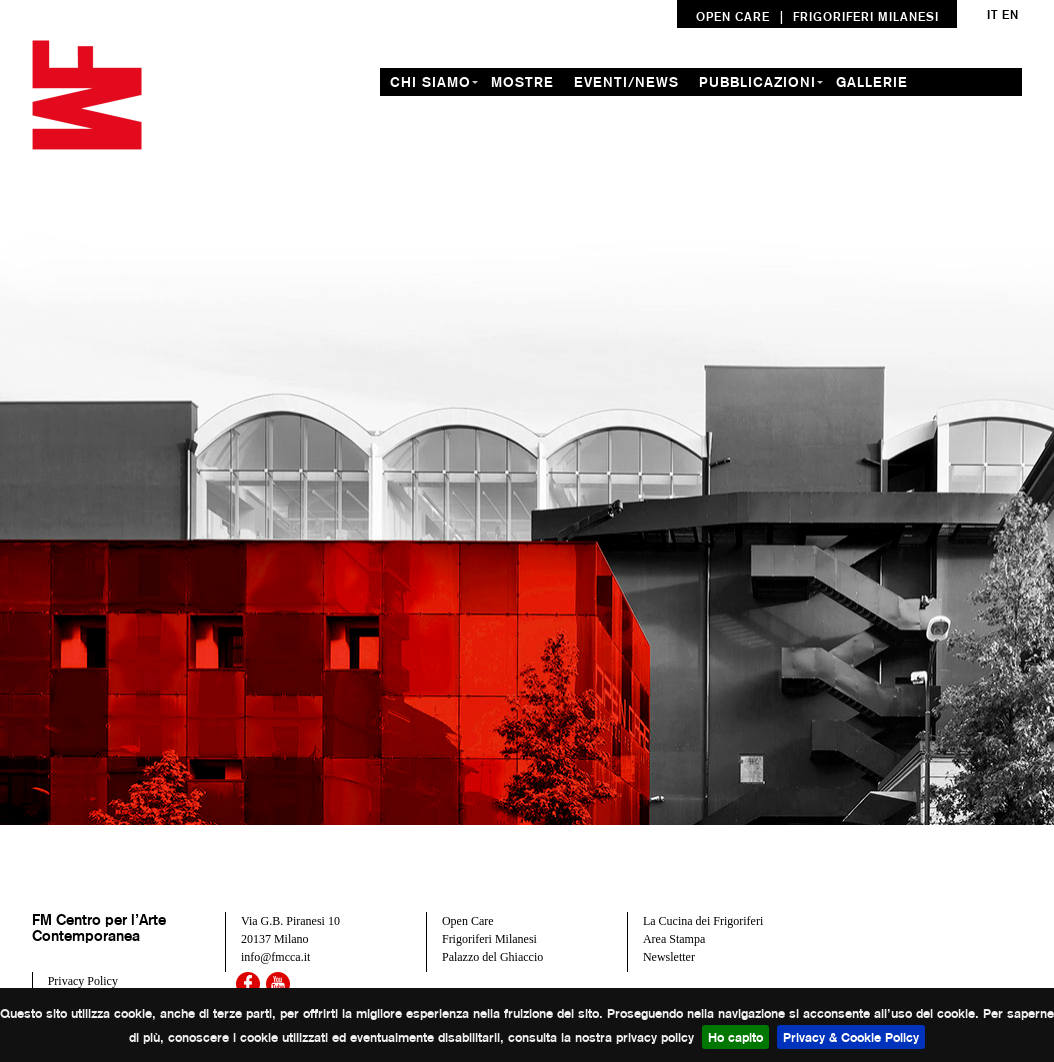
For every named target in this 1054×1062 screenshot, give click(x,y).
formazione (546, 110)
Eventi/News (626, 82)
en (1010, 14)
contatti (653, 110)
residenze (433, 110)
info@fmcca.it (275, 957)
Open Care (468, 921)
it (992, 14)
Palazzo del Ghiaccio (492, 957)
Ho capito (735, 1037)
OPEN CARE (733, 16)
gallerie (872, 82)
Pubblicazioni (757, 82)
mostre (522, 82)
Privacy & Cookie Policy (851, 1037)
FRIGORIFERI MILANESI (866, 16)
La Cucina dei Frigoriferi (703, 921)
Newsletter (669, 957)
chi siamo (430, 82)
